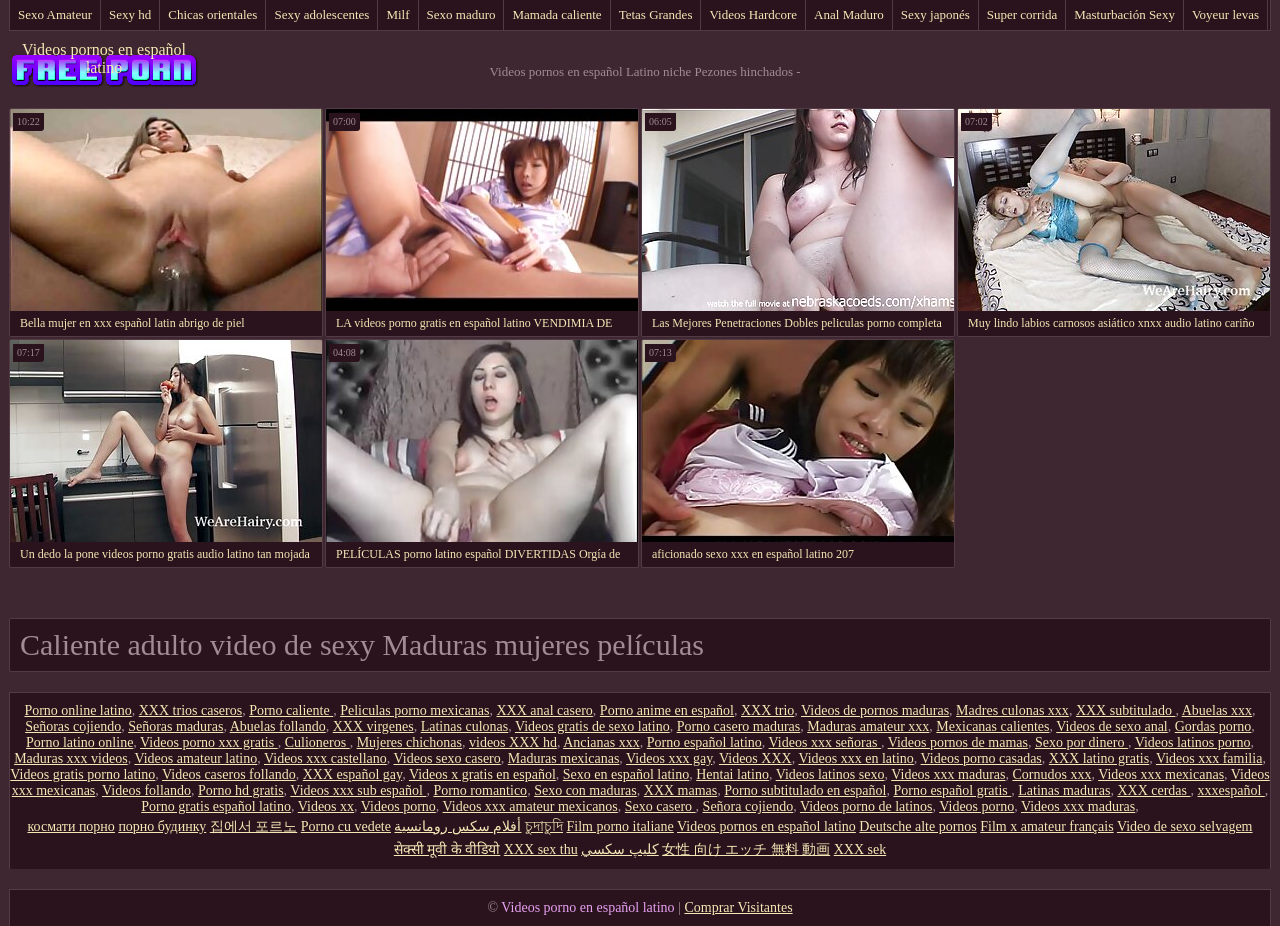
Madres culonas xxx (1012, 710)
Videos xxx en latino (855, 758)
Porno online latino (77, 710)
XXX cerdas (1153, 790)
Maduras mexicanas (564, 758)
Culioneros (317, 742)
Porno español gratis (952, 790)
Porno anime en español (667, 710)
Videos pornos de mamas (958, 742)
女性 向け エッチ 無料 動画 (746, 849)
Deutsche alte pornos (917, 826)
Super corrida (1022, 14)
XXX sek (860, 849)
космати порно (71, 826)
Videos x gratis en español (482, 774)
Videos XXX (755, 758)
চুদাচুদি (544, 826)
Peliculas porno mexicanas (414, 710)
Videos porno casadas (981, 758)
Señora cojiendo (748, 806)
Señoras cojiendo (73, 726)
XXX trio (767, 710)
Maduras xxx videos (71, 758)
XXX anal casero (544, 710)
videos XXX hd (513, 742)
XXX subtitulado (1126, 710)
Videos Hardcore (753, 14)
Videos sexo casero (447, 758)
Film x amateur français (1046, 826)
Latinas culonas (464, 726)
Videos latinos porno (1193, 742)
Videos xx (326, 806)
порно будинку (162, 826)
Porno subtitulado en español (805, 790)
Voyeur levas (1225, 14)
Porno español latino (704, 742)
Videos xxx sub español (358, 790)
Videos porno (398, 806)
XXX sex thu (541, 849)
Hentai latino (732, 774)
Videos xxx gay (669, 758)
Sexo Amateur (55, 14)
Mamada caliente (556, 14)
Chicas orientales (212, 14)
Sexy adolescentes (321, 14)
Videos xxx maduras (948, 774)
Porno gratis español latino (216, 806)
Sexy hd (130, 14)
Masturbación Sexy (1124, 14)
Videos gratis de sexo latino (592, 726)
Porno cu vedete (346, 826)
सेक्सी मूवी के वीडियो (447, 849)
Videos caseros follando (229, 774)
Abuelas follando (278, 726)
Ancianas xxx (601, 742)
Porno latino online (79, 742)
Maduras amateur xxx (868, 726)
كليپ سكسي (620, 849)
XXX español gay (352, 774)
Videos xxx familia (1209, 758)
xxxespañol (1231, 790)
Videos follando (146, 790)
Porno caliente (291, 710)
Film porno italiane (619, 826)
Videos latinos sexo (830, 774)
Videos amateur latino (195, 758)
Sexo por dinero (1081, 742)
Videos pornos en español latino (104, 58)
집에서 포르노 (254, 826)
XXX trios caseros (190, 710)
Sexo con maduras (585, 790)
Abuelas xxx (1217, 710)
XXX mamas (681, 790)
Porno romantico (480, 790)
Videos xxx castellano (325, 758)
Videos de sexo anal (1112, 726)
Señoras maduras (175, 726)
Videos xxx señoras (825, 742)
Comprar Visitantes (738, 907)
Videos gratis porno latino (82, 774)
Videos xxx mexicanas (1161, 774)
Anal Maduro (849, 14)
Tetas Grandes (656, 14)
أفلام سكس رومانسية (457, 826)
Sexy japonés (935, 14)
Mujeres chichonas (409, 742)
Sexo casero (660, 806)
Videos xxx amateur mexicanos (530, 806)
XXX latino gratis (1099, 758)
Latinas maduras (1064, 790)
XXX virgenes (373, 726)
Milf (397, 14)
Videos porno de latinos (866, 806)
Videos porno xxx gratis (209, 742)
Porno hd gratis (241, 790)
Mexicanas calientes (992, 726)
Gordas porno (1213, 726)
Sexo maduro (461, 14)
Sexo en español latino (626, 774)
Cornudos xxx (1051, 774)
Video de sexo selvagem (1185, 826)
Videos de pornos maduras (875, 710)
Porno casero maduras (739, 726)
